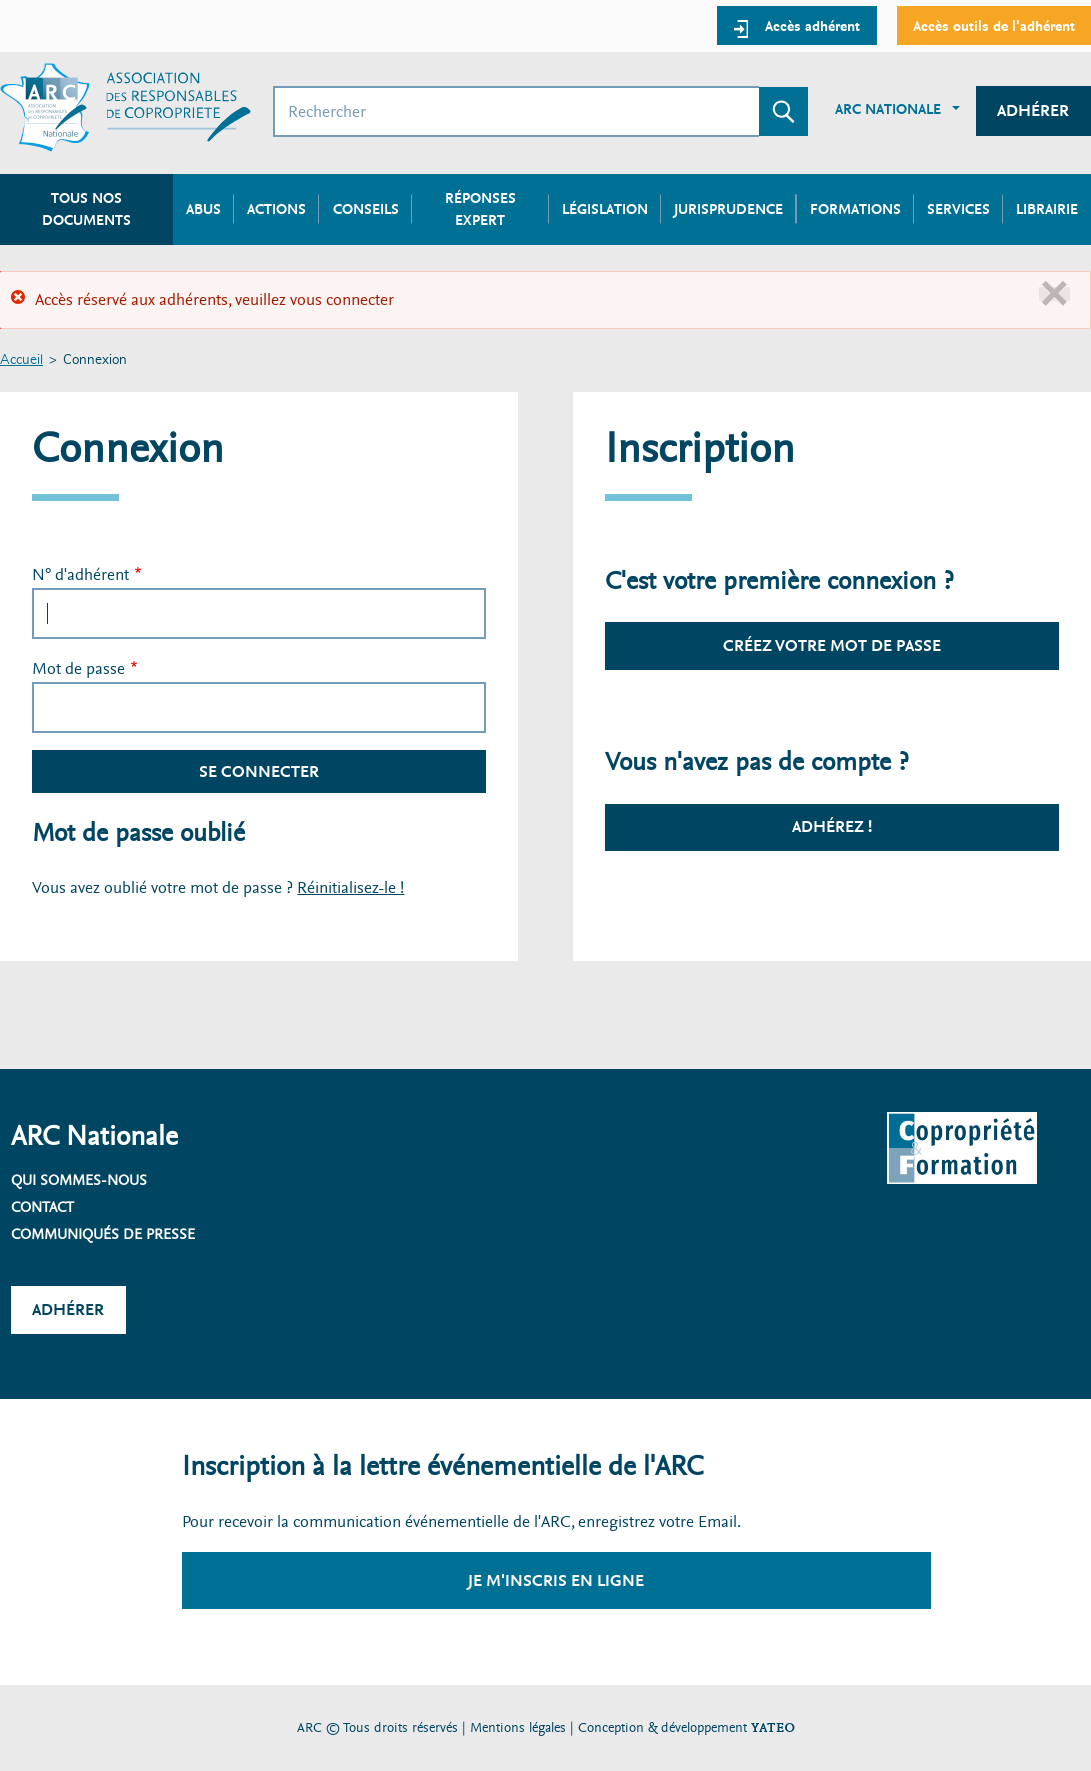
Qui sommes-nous (79, 1180)
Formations (855, 209)
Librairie (1047, 209)
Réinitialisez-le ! (350, 887)
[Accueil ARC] (125, 107)
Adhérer (1033, 110)
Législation (605, 209)
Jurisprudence (728, 209)
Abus (203, 209)
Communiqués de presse (103, 1234)
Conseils (366, 209)
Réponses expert (480, 209)
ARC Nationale (888, 109)
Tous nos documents (86, 209)
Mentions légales (518, 1727)
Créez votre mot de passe (832, 645)
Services (958, 209)
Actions (276, 209)
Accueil (21, 360)
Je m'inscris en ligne (556, 1580)
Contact (42, 1207)
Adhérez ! (832, 826)
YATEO (773, 1727)
